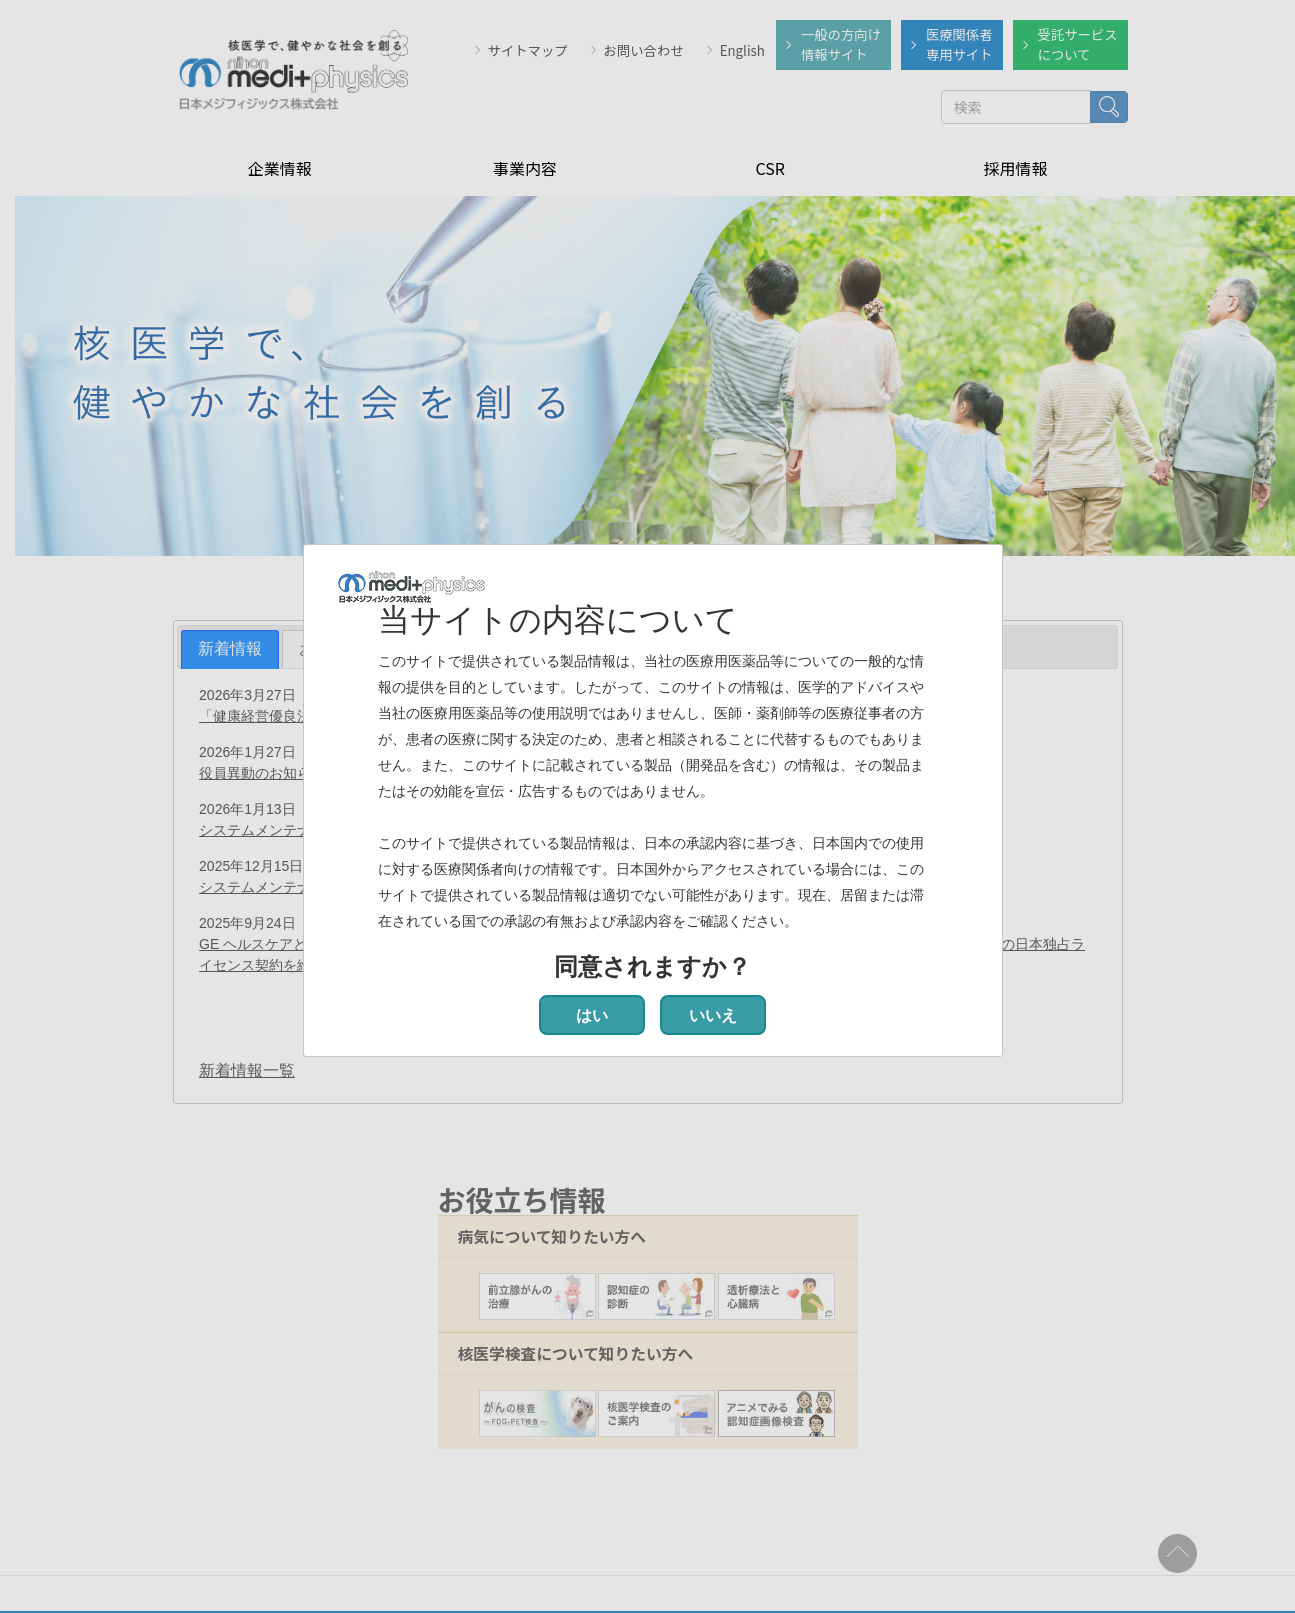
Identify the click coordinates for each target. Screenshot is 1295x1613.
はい (592, 1015)
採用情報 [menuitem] (1015, 166)
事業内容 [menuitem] (525, 166)
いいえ (713, 1015)
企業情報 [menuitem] (280, 166)
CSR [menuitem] (769, 166)
